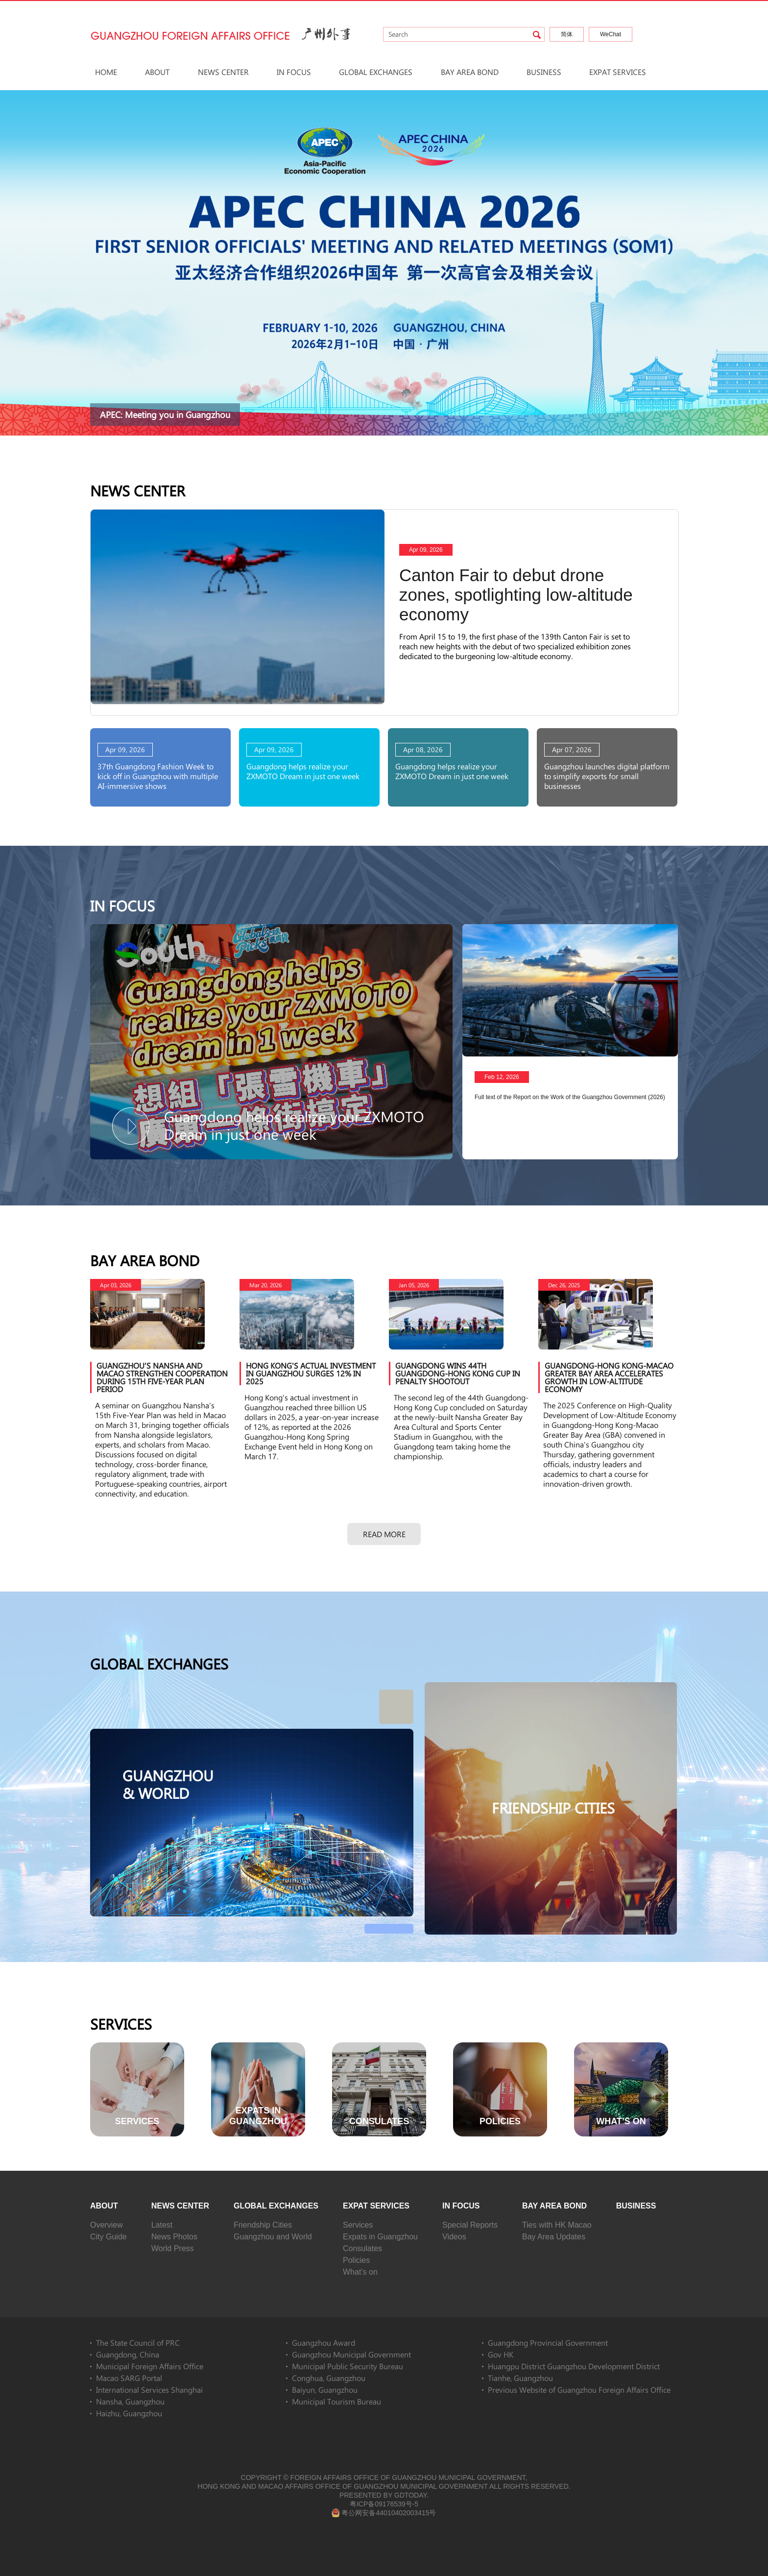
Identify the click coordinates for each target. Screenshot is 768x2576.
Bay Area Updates (553, 2237)
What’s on (360, 2272)
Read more (384, 1534)
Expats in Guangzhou (380, 2237)
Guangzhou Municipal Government (351, 2354)
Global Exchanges (375, 72)
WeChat (610, 34)
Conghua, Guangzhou (328, 2378)
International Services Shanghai (149, 2389)
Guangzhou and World (273, 2237)
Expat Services (617, 72)
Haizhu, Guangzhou (129, 2413)
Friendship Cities (263, 2225)
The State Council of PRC (138, 2342)
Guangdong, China (127, 2354)
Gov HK (500, 2354)
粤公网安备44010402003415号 (384, 2513)
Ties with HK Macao (557, 2225)
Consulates (362, 2248)
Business (544, 72)
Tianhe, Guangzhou (520, 2378)
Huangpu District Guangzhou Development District (574, 2366)
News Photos (174, 2237)
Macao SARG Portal (129, 2378)
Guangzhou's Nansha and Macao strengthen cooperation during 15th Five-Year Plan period (162, 1377)
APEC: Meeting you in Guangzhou (165, 414)
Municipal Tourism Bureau (336, 2401)
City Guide (108, 2237)
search (536, 34)
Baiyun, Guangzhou (325, 2389)
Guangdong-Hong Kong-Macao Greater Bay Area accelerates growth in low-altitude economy (609, 1377)
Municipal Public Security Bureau (347, 2366)
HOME (106, 72)
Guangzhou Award (323, 2342)
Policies (356, 2260)
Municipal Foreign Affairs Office (149, 2366)
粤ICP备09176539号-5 (384, 2504)
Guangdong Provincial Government (548, 2342)
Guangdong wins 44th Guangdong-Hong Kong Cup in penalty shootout (457, 1373)
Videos (454, 2237)
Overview (106, 2225)
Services (121, 2024)
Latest (162, 2225)
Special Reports (470, 2225)
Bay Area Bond (470, 72)
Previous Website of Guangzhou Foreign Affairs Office (579, 2389)
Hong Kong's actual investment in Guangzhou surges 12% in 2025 (311, 1373)
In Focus (294, 72)
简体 (567, 34)
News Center (223, 72)
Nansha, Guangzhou (130, 2401)
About (157, 72)
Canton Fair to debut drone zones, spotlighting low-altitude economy (516, 594)
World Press (172, 2248)
